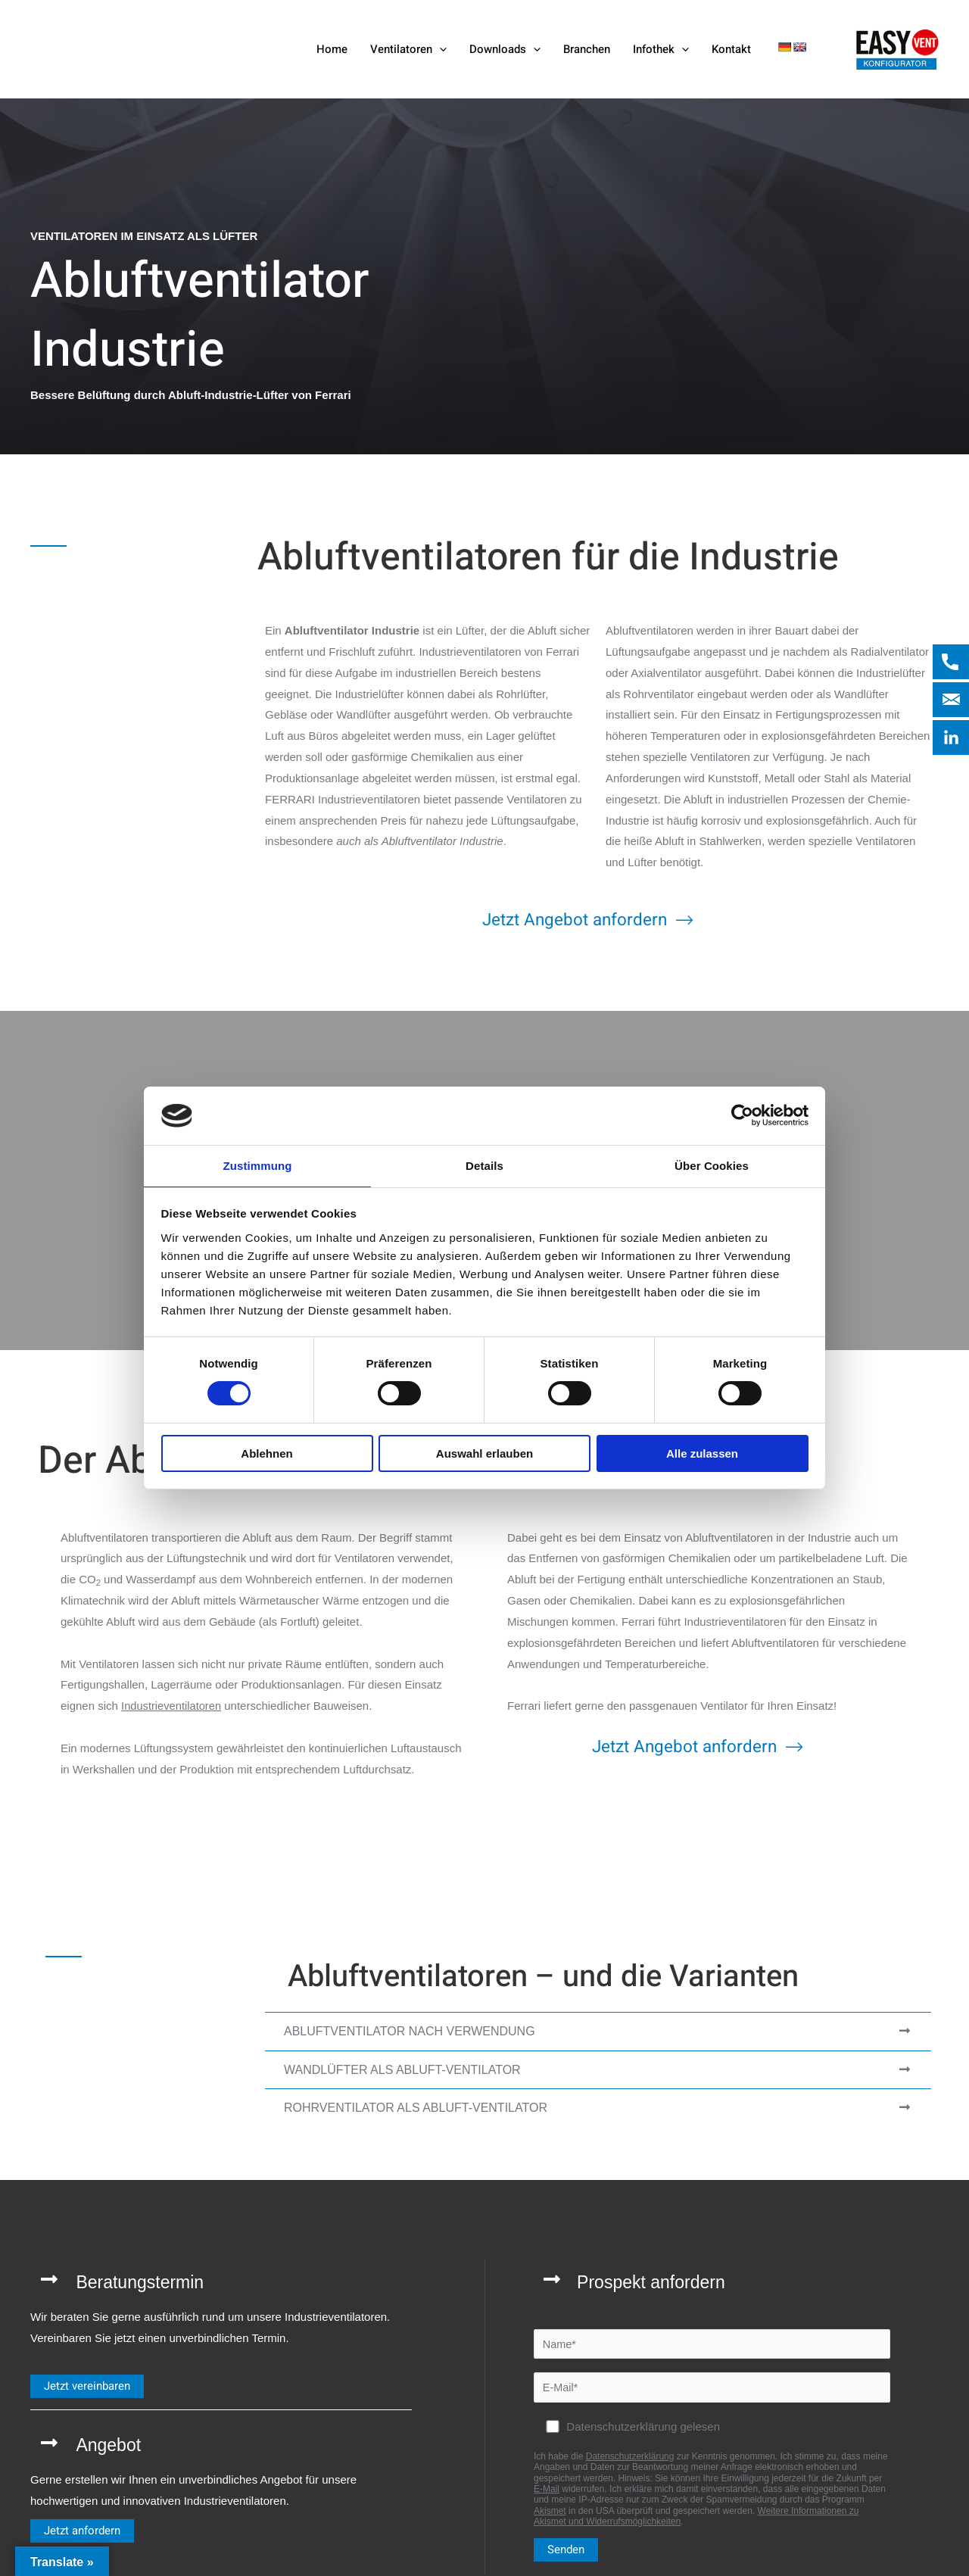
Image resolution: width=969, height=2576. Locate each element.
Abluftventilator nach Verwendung (409, 2031)
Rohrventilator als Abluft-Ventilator (415, 2107)
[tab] (598, 2032)
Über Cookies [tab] (712, 1165)
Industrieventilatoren (172, 1705)
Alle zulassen (702, 1454)
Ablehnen (266, 1454)
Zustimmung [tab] (257, 1165)
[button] (439, 49)
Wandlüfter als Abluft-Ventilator (402, 2069)
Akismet (550, 2513)
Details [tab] (484, 1165)
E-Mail (546, 2491)
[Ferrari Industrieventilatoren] (146, 48)
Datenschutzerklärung (630, 2458)
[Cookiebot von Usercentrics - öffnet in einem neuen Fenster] (742, 1114)
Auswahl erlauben (484, 1454)
